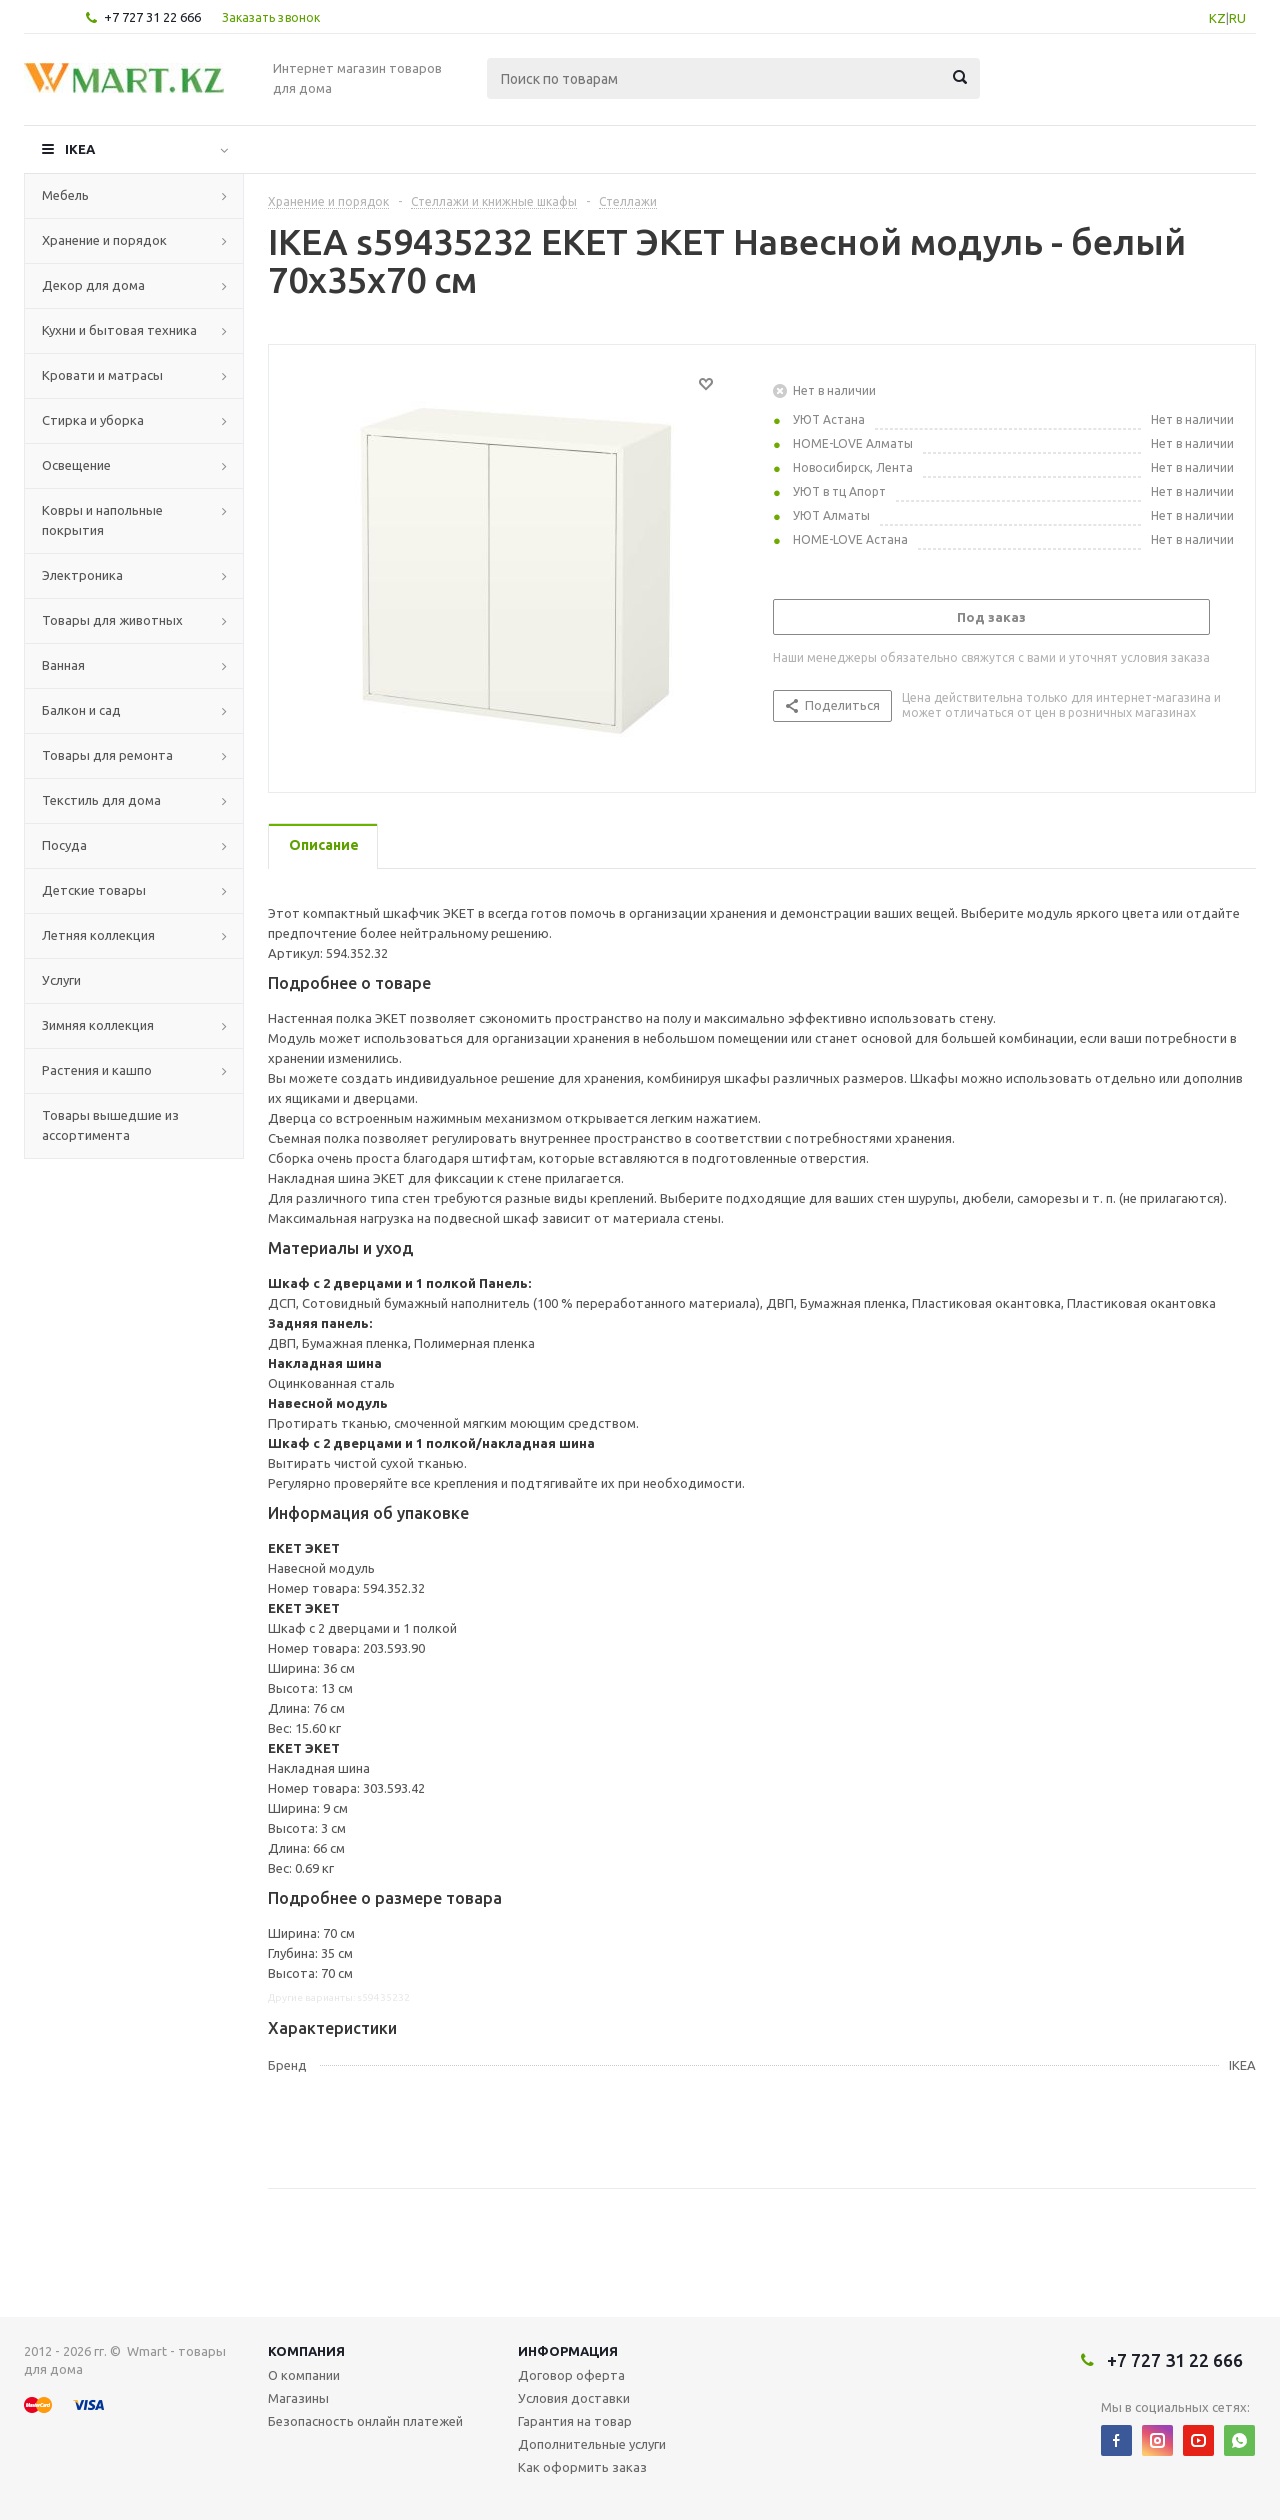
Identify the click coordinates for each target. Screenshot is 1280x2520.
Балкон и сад (81, 710)
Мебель (65, 195)
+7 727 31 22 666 (152, 17)
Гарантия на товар (575, 2421)
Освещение (76, 465)
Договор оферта (571, 2375)
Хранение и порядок (104, 240)
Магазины (298, 2398)
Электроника (82, 575)
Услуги (61, 980)
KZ (1217, 18)
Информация (568, 2351)
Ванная (63, 665)
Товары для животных (112, 620)
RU (1237, 18)
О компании (304, 2375)
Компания (306, 2351)
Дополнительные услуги (592, 2444)
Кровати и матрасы (102, 375)
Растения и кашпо (97, 1070)
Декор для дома (93, 285)
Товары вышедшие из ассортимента (110, 1125)
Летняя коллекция (98, 935)
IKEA (80, 149)
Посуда (64, 845)
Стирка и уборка (93, 420)
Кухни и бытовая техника (119, 330)
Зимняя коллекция (98, 1025)
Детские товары (94, 890)
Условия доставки (574, 2398)
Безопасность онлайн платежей (365, 2421)
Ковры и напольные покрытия (102, 520)
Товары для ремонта (107, 755)
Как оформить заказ (582, 2467)
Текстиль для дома (101, 800)
